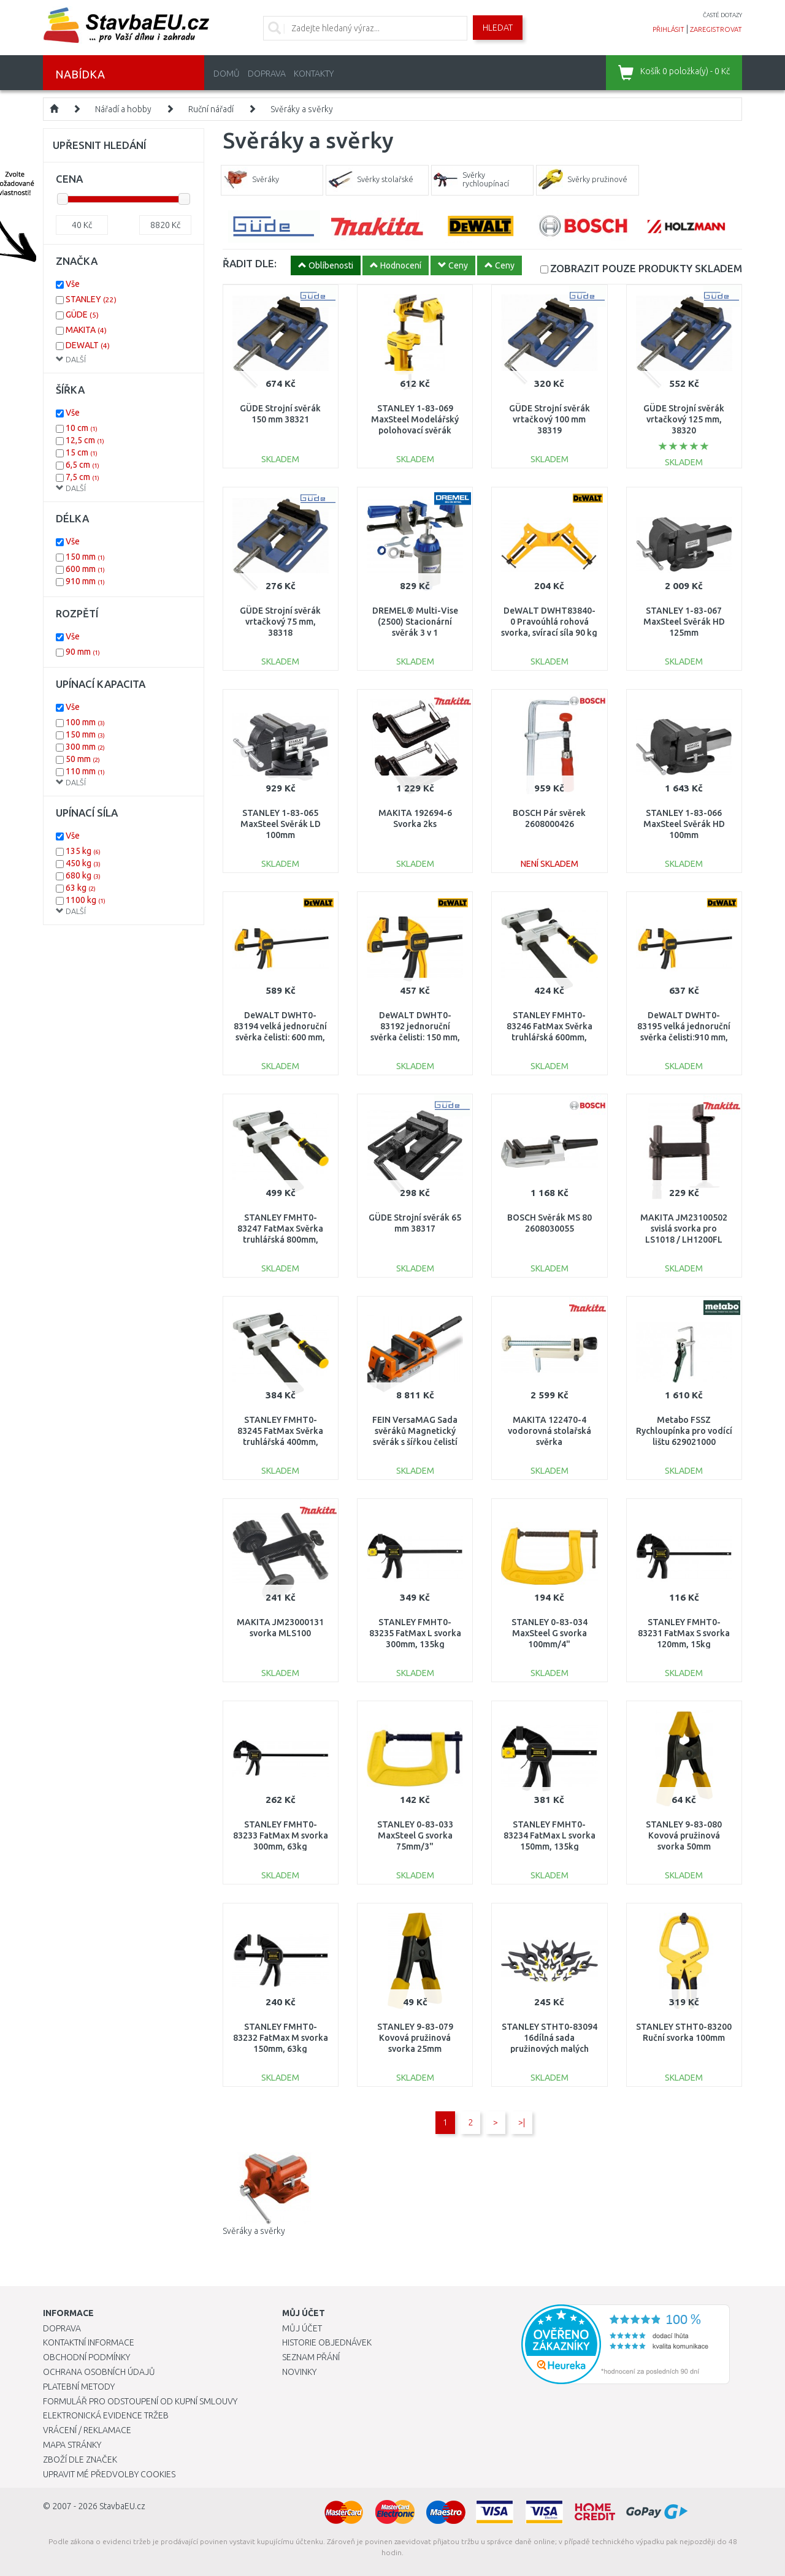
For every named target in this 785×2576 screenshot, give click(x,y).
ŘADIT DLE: (250, 263)
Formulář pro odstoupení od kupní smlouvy (140, 2401)
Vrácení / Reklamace (87, 2430)
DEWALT (88, 345)
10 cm (82, 428)
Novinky (299, 2372)
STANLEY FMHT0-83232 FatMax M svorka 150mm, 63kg (280, 2038)
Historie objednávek (327, 2342)
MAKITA (86, 330)
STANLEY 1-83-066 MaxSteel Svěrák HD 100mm (684, 824)
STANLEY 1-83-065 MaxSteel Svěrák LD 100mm (280, 824)
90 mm (83, 652)
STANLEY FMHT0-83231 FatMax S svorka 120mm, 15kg (684, 1633)
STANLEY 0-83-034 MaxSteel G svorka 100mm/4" (549, 1633)
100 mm (85, 722)
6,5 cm (82, 465)
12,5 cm (85, 440)
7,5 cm (82, 477)
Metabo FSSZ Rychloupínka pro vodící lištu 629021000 (684, 1431)
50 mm (83, 759)
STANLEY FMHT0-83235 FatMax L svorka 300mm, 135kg (415, 1633)
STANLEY (91, 299)
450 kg (83, 863)
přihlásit (668, 29)
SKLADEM (646, 268)
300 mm (85, 747)
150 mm (85, 557)
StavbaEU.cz (122, 2506)
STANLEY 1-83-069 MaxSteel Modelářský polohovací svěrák (415, 419)
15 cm (82, 452)
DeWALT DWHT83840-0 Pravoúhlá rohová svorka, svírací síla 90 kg (549, 622)
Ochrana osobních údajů (99, 2372)
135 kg (83, 851)
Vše (73, 284)
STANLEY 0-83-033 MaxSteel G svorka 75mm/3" (415, 1835)
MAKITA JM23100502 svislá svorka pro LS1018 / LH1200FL (683, 1228)
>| (521, 2122)
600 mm (85, 569)
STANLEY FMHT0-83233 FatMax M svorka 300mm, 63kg (280, 1835)
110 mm (85, 771)
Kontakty (314, 73)
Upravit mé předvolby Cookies (109, 2474)
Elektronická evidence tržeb (106, 2415)
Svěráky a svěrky (301, 109)
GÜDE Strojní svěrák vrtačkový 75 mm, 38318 (280, 622)
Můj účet (302, 2328)
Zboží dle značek (80, 2459)
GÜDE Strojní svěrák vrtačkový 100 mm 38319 (549, 419)
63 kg (81, 888)
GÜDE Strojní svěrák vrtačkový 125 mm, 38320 (683, 419)
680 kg (83, 875)
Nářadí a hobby (123, 109)
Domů (226, 73)
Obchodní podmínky (86, 2357)
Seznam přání (311, 2357)
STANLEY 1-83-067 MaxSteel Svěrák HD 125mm (684, 622)
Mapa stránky (72, 2445)
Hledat (498, 27)
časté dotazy (722, 15)
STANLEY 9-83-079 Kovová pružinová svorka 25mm (415, 2038)
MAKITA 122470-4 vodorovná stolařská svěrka (549, 1431)
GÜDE (82, 314)
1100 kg (85, 900)
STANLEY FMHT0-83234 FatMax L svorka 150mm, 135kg (549, 1835)
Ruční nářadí (211, 109)
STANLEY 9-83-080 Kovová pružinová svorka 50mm (684, 1835)
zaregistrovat (716, 29)
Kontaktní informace (88, 2342)
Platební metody (79, 2386)
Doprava (267, 73)
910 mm (85, 581)
